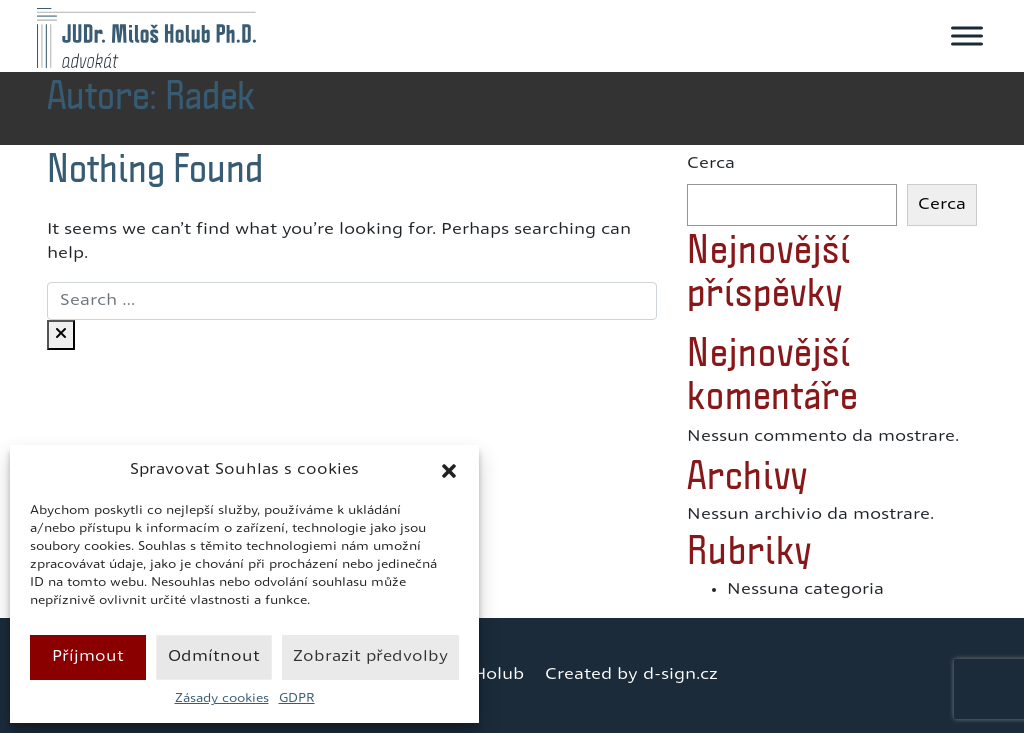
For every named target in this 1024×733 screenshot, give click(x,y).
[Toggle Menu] (967, 35)
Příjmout (88, 657)
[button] (449, 471)
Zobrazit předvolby (370, 657)
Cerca (711, 164)
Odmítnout (214, 657)
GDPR (297, 699)
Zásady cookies (222, 699)
